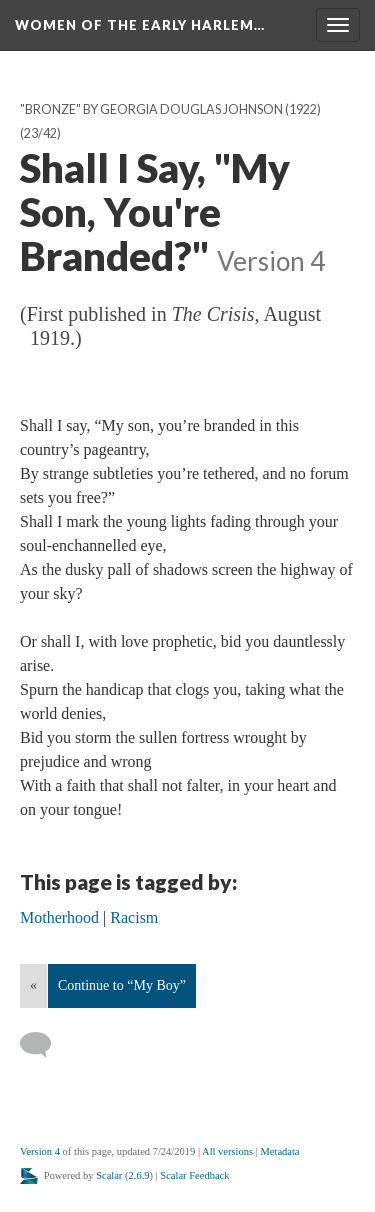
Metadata (279, 1151)
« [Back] (33, 985)
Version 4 (40, 1151)
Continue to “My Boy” (122, 985)
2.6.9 (139, 1175)
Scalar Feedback (194, 1175)
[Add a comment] (44, 1045)
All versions (227, 1151)
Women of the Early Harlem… (140, 25)
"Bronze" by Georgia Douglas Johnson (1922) (170, 109)
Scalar (109, 1175)
